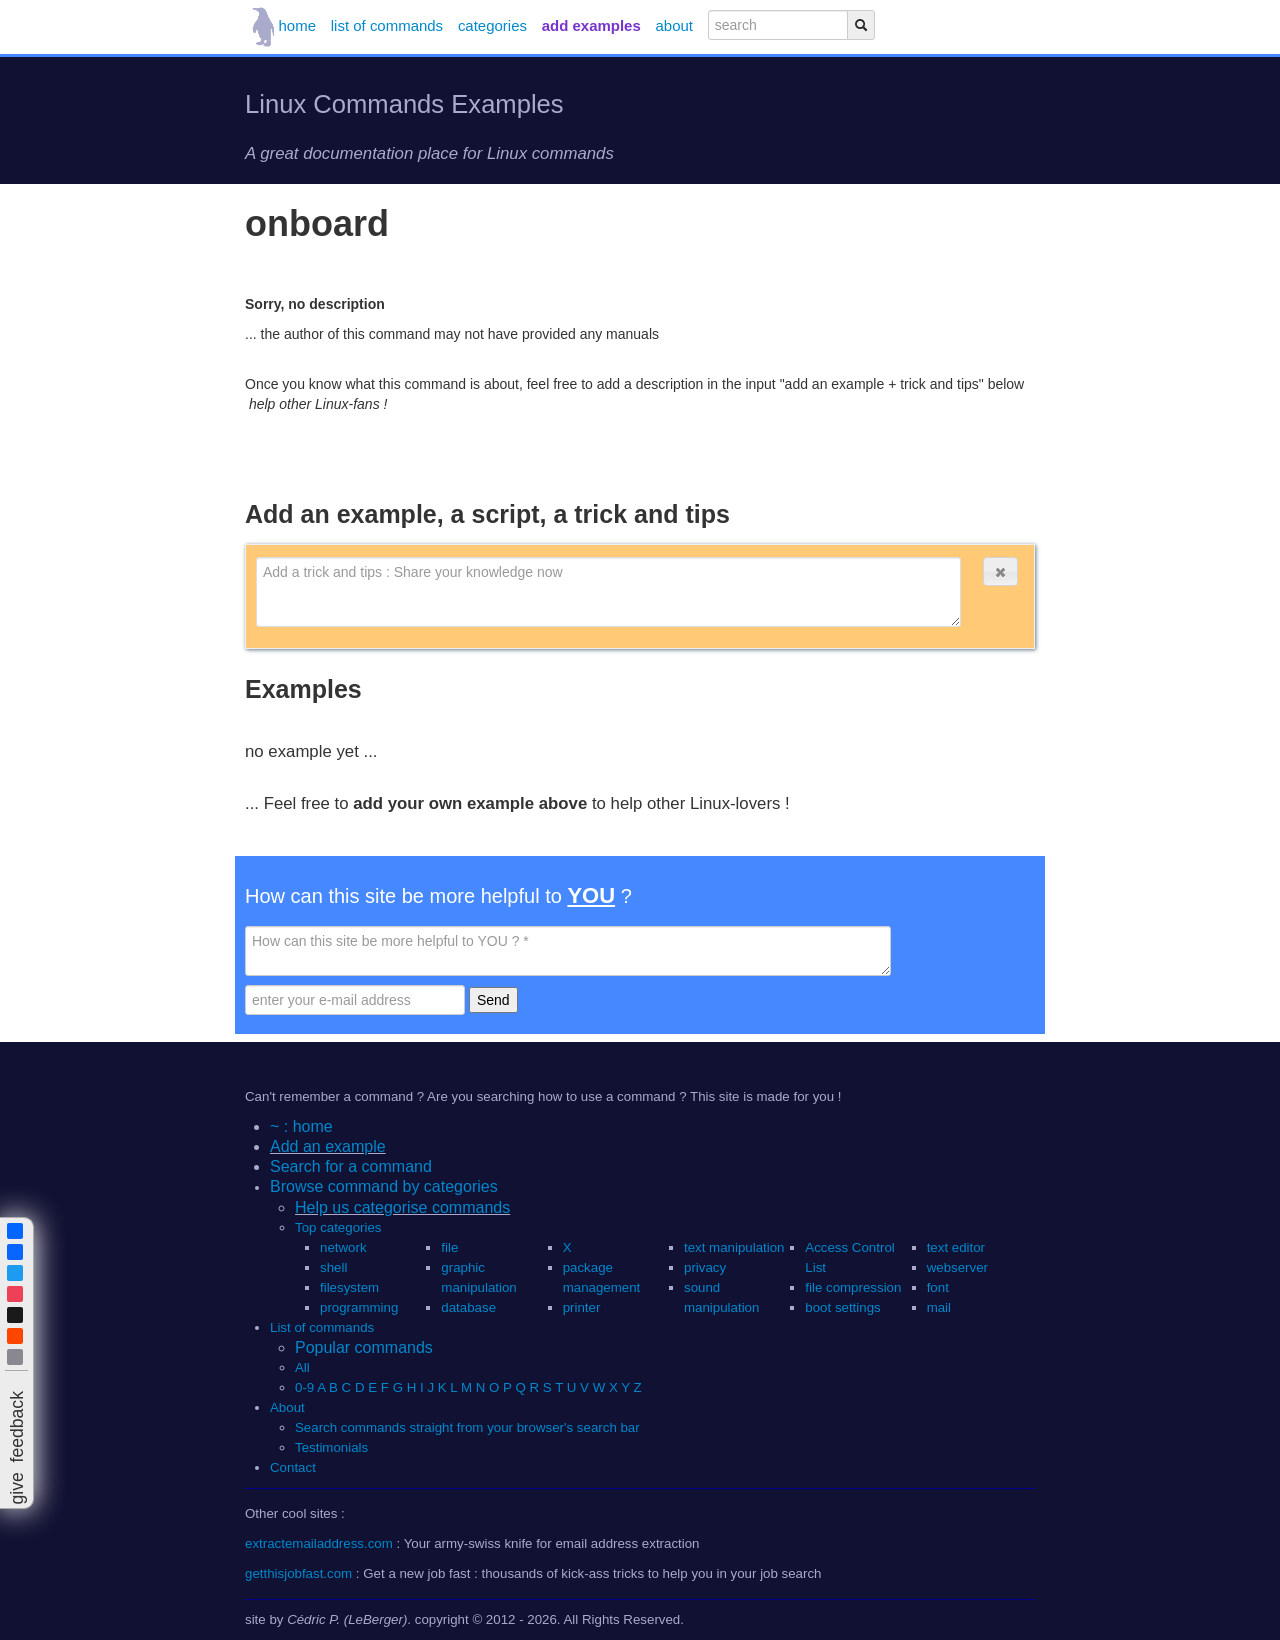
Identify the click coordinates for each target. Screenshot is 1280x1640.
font (938, 1287)
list (387, 25)
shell (333, 1267)
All (304, 1367)
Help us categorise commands (402, 1207)
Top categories (338, 1227)
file (449, 1247)
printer (582, 1307)
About (287, 1407)
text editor (956, 1247)
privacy (705, 1267)
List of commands (322, 1327)
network (343, 1247)
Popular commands (364, 1347)
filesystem (349, 1287)
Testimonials (331, 1447)
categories (492, 25)
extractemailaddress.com (319, 1543)
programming (359, 1307)
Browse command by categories (384, 1186)
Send (493, 1000)
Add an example (328, 1146)
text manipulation (734, 1247)
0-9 (304, 1387)
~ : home (301, 1126)
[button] (1000, 571)
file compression (853, 1287)
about (674, 25)
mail (939, 1307)
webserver (957, 1267)
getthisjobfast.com (298, 1573)
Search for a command (351, 1166)
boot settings (842, 1307)
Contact (293, 1467)
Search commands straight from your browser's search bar (467, 1427)
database (468, 1307)
